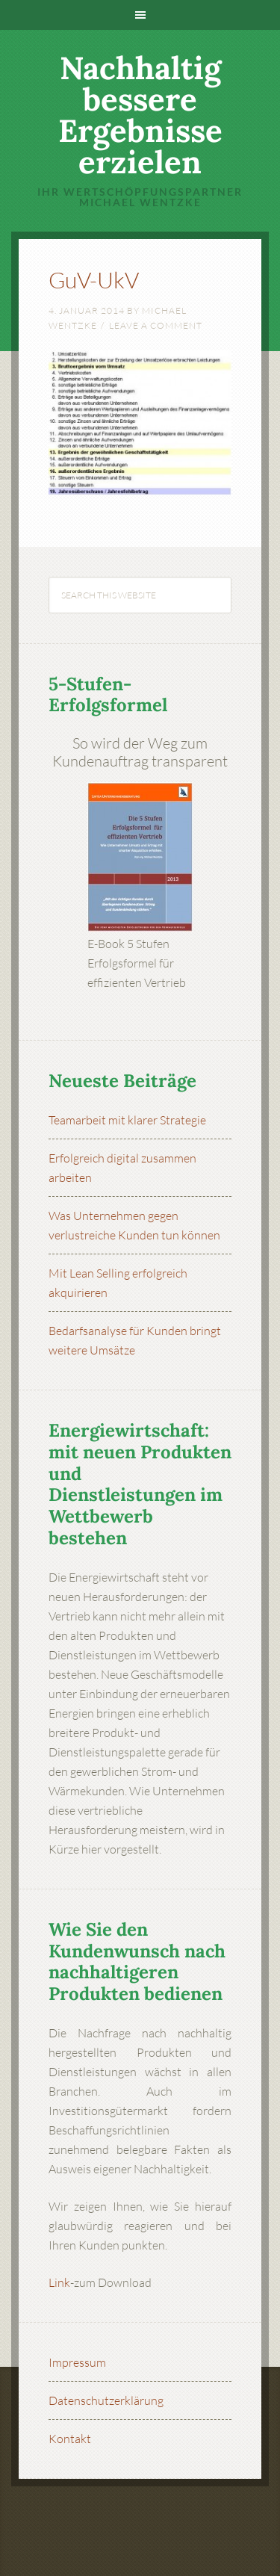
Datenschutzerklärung (106, 2400)
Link (59, 2282)
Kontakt (70, 2438)
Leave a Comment (155, 325)
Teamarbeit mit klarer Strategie (127, 1119)
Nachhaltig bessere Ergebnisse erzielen (140, 115)
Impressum (77, 2362)
